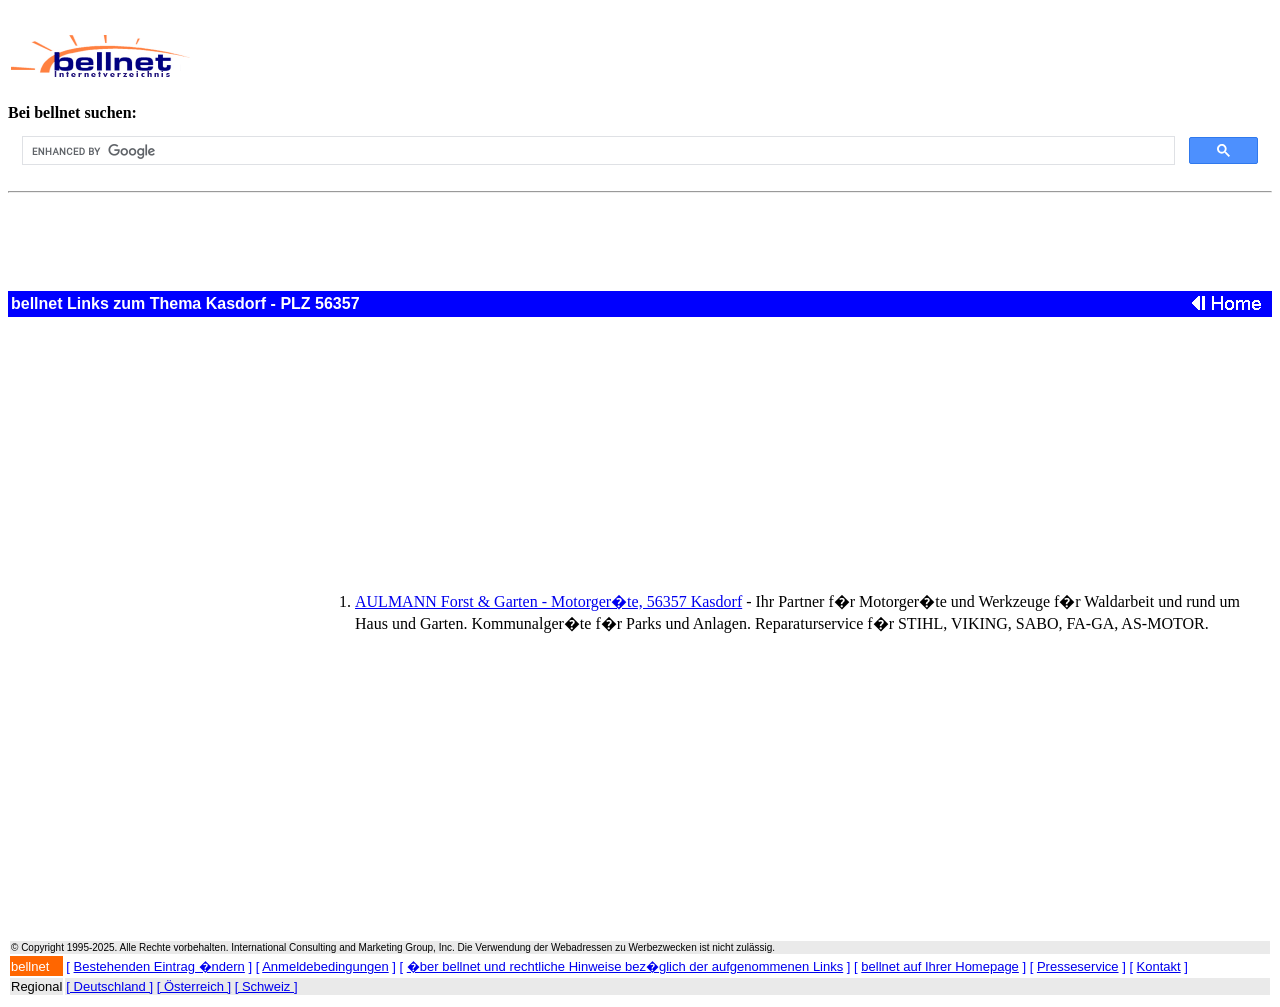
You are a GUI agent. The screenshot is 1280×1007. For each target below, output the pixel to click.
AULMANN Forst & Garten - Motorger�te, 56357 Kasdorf (548, 601)
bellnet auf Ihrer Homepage (940, 966)
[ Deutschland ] (109, 986)
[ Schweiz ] (266, 986)
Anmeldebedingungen (325, 966)
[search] (596, 151)
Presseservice (1078, 966)
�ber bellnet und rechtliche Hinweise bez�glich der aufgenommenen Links (625, 966)
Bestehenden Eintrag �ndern (159, 966)
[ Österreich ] (194, 986)
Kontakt (1159, 966)
